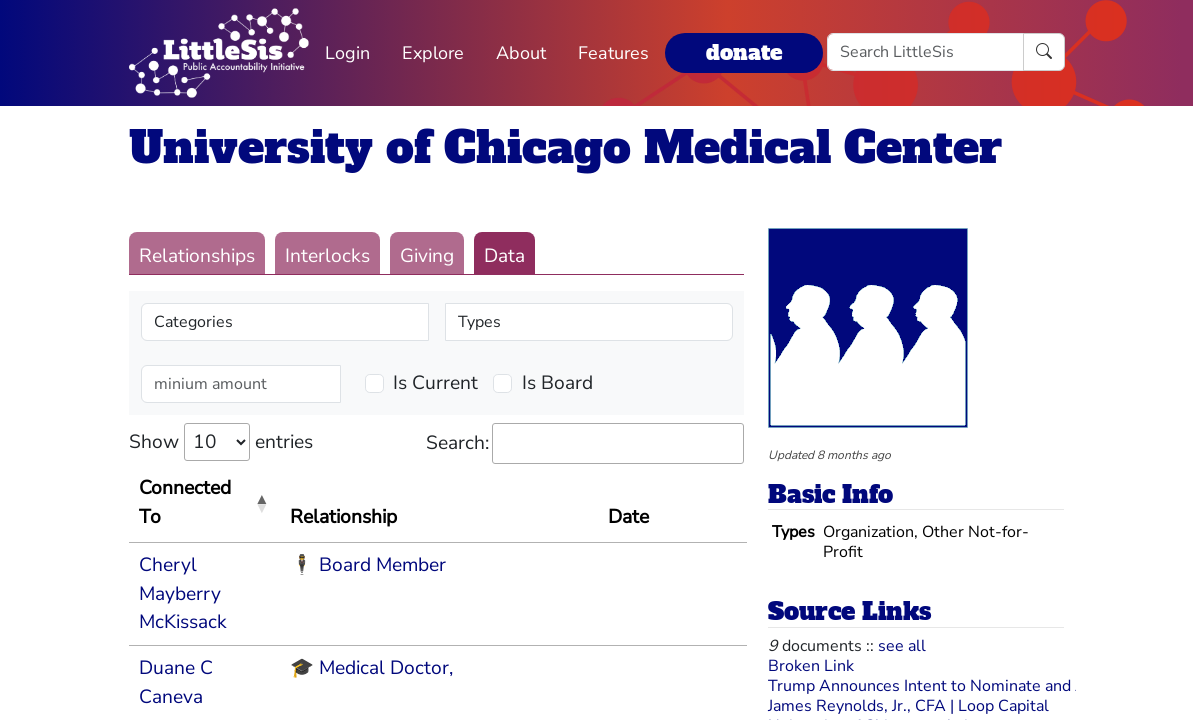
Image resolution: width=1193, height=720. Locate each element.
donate (744, 52)
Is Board (557, 383)
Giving (427, 256)
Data (504, 256)
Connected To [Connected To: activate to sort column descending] (185, 502)
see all (902, 646)
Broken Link (811, 666)
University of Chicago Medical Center (565, 147)
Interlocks (327, 256)
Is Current (435, 383)
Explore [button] (433, 53)
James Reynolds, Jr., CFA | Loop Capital (908, 706)
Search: (585, 443)
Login (347, 53)
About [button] (521, 53)
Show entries (221, 442)
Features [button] (613, 53)
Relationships (197, 256)
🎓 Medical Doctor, (371, 668)
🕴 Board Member (368, 565)
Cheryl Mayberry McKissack (183, 594)
